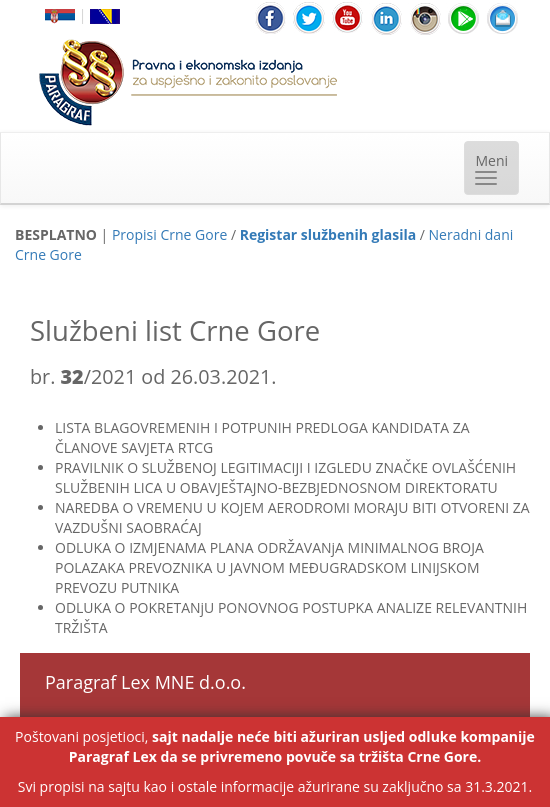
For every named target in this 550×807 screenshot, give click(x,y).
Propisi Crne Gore (169, 234)
